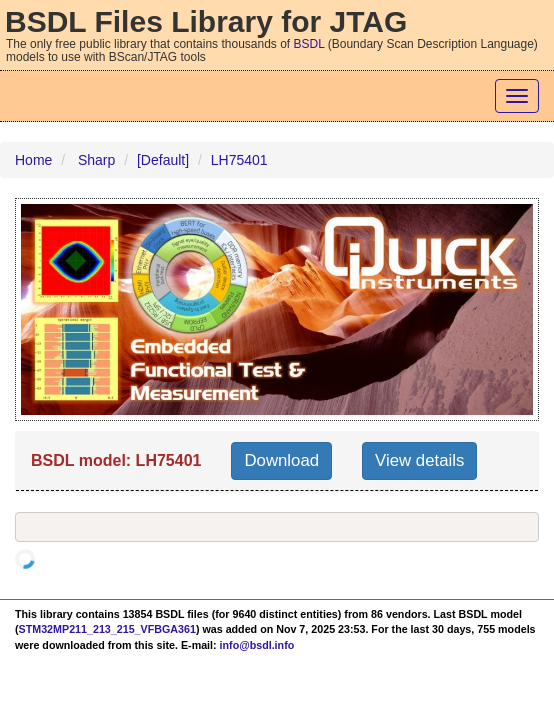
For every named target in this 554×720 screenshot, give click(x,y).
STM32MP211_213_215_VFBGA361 (107, 629)
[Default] (163, 160)
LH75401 (239, 160)
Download (281, 460)
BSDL (309, 44)
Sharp (96, 160)
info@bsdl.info (257, 645)
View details (419, 460)
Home (33, 160)
